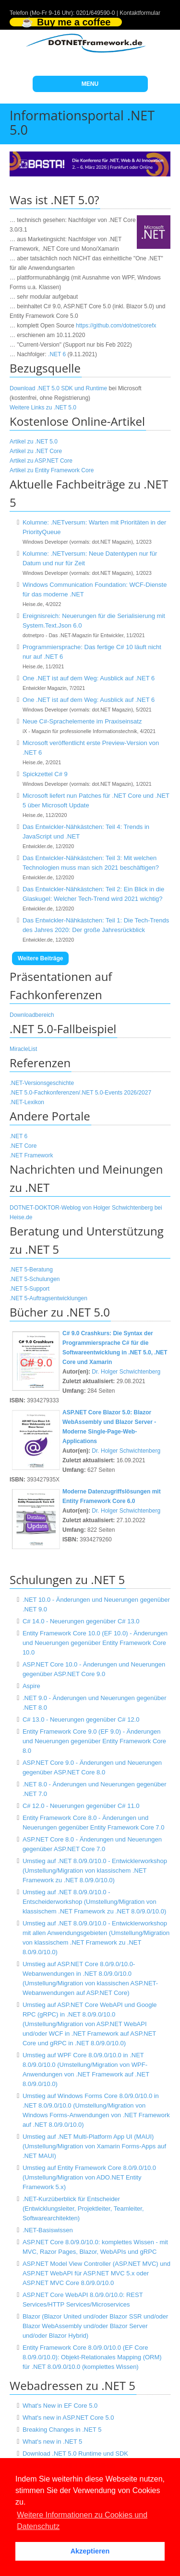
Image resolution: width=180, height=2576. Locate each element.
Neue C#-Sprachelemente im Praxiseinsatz (82, 721)
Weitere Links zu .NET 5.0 (43, 407)
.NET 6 (57, 354)
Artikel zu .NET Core (36, 451)
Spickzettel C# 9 (45, 774)
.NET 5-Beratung (31, 1269)
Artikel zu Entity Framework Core (52, 470)
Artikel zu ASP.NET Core (41, 460)
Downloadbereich (32, 1015)
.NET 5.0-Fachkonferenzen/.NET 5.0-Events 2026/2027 (80, 1092)
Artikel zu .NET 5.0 (34, 441)
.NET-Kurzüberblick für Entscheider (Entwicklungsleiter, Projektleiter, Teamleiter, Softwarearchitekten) (83, 2208)
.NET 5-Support (29, 1288)
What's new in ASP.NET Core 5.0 (68, 2417)
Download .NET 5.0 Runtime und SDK (75, 2453)
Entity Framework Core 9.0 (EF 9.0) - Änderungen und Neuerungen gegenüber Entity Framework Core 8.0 (94, 1741)
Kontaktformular (140, 13)
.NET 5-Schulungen (35, 1279)
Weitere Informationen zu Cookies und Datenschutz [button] (82, 2520)
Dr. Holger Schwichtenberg (126, 1371)
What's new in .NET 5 (52, 2441)
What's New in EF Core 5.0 (60, 2405)
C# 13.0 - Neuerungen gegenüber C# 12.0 (81, 1719)
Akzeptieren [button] (90, 2551)
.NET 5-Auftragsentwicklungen (48, 1298)
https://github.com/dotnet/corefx (116, 325)
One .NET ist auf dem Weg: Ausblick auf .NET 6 (89, 678)
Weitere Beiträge (40, 958)
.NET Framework (31, 1155)
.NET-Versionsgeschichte (42, 1083)
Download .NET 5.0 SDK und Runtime (58, 388)
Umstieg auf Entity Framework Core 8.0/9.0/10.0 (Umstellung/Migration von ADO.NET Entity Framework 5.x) (89, 2177)
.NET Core (23, 1145)
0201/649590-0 (95, 13)
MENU (90, 84)
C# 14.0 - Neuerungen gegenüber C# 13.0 (81, 1621)
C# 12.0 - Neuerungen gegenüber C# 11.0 (81, 1805)
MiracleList (23, 1049)
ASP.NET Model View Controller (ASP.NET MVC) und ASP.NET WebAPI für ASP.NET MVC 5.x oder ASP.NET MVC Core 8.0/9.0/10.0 (96, 2273)
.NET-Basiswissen (48, 2230)
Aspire (31, 1686)
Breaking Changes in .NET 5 (62, 2429)
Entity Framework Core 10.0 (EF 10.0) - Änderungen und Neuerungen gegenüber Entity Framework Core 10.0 (95, 1643)
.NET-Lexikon (27, 1102)
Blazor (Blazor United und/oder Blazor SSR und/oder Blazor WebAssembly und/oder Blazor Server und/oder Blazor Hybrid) (95, 2326)
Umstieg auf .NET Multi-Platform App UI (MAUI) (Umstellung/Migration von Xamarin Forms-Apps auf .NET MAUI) (94, 2146)
